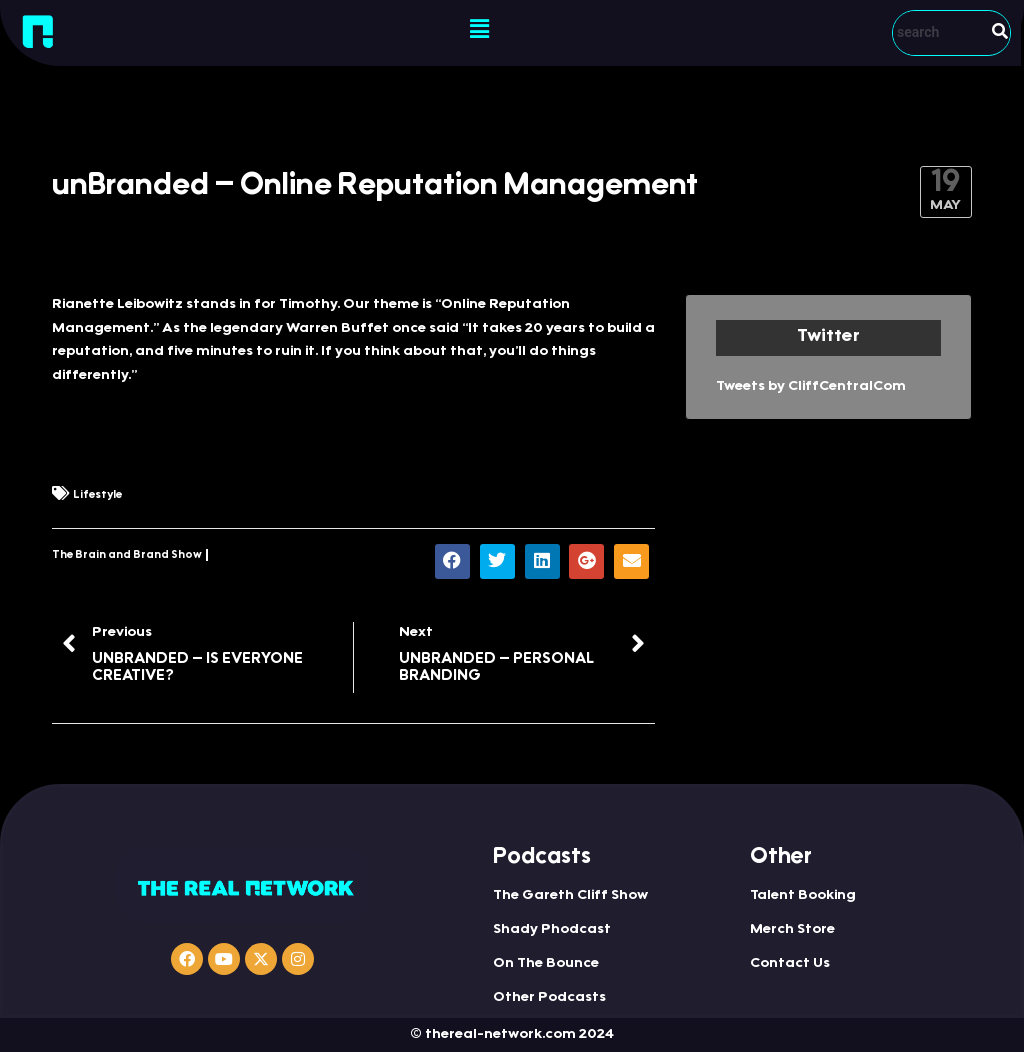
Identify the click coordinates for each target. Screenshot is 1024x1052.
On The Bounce (546, 964)
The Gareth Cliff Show (570, 896)
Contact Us (790, 964)
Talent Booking (803, 896)
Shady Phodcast (552, 930)
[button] (479, 30)
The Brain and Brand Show (127, 555)
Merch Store (792, 930)
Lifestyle (97, 495)
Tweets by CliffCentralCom (811, 387)
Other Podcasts (549, 998)
